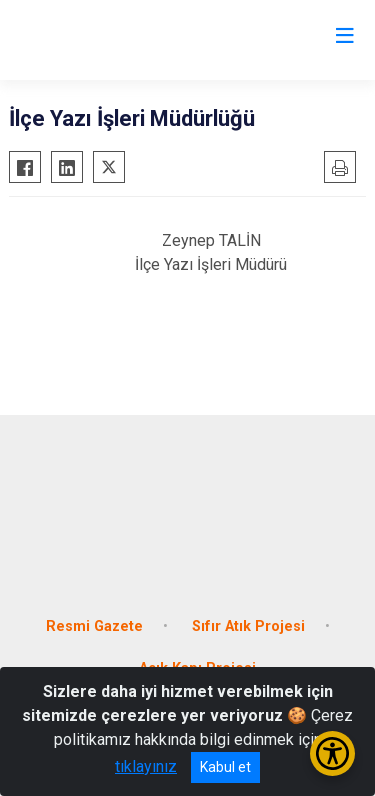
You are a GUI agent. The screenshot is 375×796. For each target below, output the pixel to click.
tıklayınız (146, 766)
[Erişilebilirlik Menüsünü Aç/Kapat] (332, 753)
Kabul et (225, 767)
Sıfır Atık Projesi (248, 626)
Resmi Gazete (94, 626)
